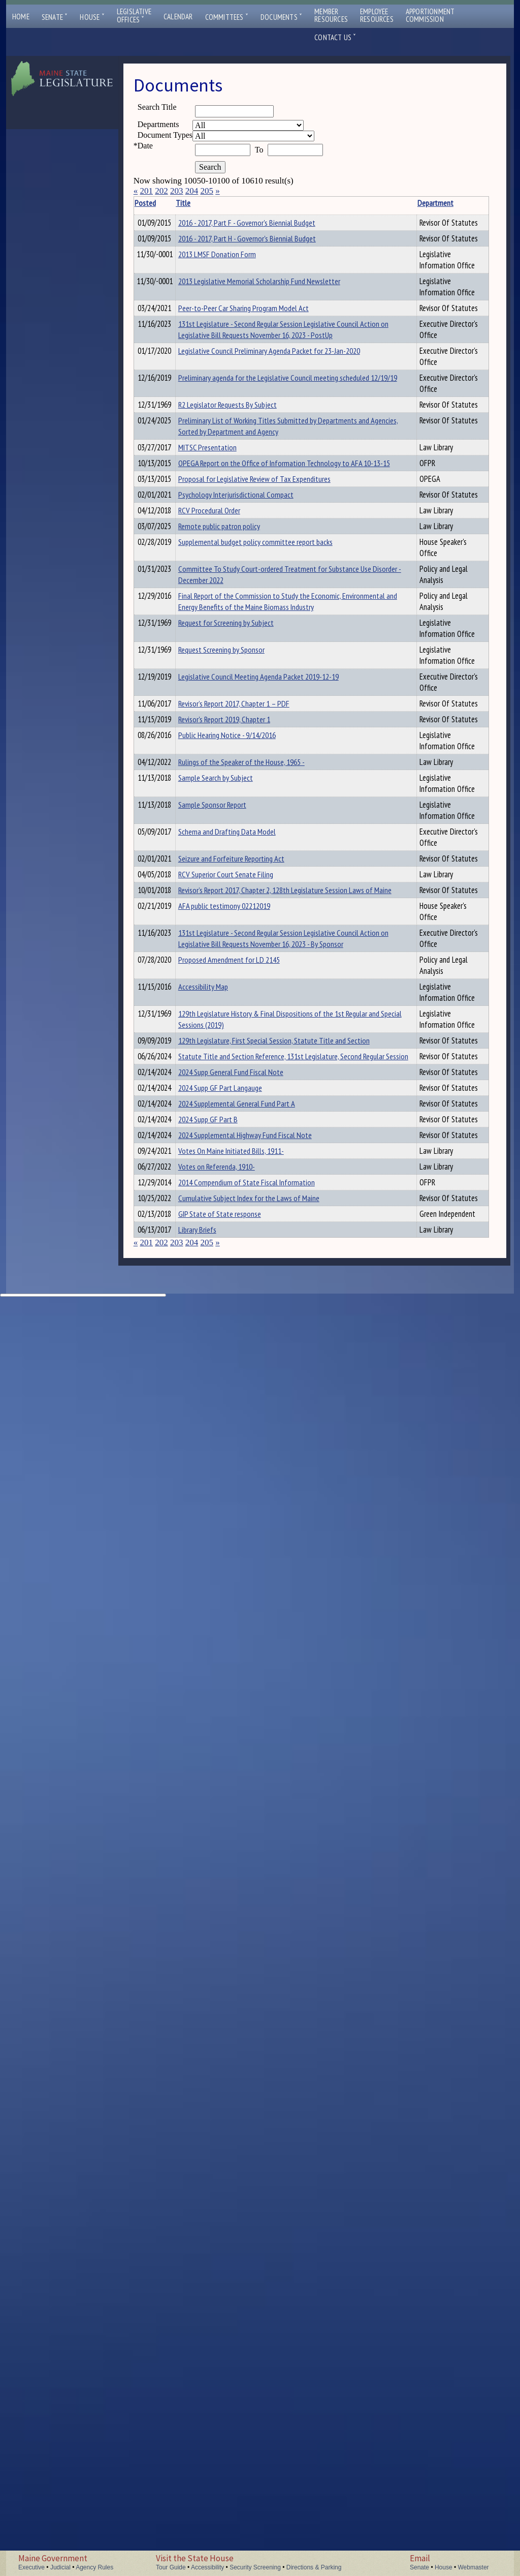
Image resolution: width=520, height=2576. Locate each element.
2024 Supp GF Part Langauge (221, 1996)
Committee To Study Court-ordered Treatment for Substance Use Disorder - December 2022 (224, 1006)
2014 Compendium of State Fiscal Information (225, 2180)
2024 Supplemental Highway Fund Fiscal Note (223, 2082)
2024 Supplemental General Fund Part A (223, 2023)
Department (283, 202)
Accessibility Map (219, 1755)
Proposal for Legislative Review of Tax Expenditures (224, 815)
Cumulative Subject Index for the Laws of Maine (225, 2370)
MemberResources (331, 15)
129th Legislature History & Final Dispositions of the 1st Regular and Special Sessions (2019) (227, 1816)
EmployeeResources (377, 15)
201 (146, 191)
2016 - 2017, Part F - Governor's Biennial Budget (222, 234)
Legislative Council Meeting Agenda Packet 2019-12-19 (221, 1220)
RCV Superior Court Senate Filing (221, 1519)
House (92, 17)
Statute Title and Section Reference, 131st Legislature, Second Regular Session (221, 1925)
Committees (226, 17)
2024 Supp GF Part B (223, 2044)
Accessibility (207, 2567)
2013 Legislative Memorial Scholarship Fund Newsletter (225, 348)
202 (161, 191)
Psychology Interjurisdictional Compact (220, 853)
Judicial (60, 2567)
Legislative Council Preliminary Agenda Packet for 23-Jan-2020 (222, 512)
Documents (281, 17)
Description (326, 202)
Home (20, 16)
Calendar (178, 16)
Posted (160, 202)
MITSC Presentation (223, 710)
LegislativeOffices (134, 16)
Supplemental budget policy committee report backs (225, 951)
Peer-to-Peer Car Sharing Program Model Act (228, 386)
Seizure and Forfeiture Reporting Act (226, 1492)
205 (206, 191)
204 (192, 191)
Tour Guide (171, 2567)
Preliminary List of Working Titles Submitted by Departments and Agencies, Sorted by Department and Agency (222, 661)
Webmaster (473, 2567)
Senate (55, 17)
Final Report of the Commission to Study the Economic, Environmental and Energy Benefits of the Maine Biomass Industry (226, 1084)
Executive (31, 2567)
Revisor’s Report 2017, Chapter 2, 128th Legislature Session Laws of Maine (225, 1563)
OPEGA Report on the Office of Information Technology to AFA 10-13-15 (227, 771)
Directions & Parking (314, 2567)
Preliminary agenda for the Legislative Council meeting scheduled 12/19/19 (227, 562)
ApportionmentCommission (430, 15)
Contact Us (335, 37)
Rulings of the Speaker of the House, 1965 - (226, 1345)
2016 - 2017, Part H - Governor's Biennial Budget (223, 272)
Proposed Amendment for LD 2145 (226, 1722)
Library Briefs (213, 2492)
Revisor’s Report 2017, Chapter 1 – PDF (225, 1253)
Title (198, 202)
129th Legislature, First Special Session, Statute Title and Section (227, 1870)
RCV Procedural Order (225, 880)
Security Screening (255, 2567)
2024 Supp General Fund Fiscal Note (221, 1969)
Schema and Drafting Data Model (224, 1454)
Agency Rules (94, 2567)
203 (176, 191)
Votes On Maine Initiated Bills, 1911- (223, 2115)
